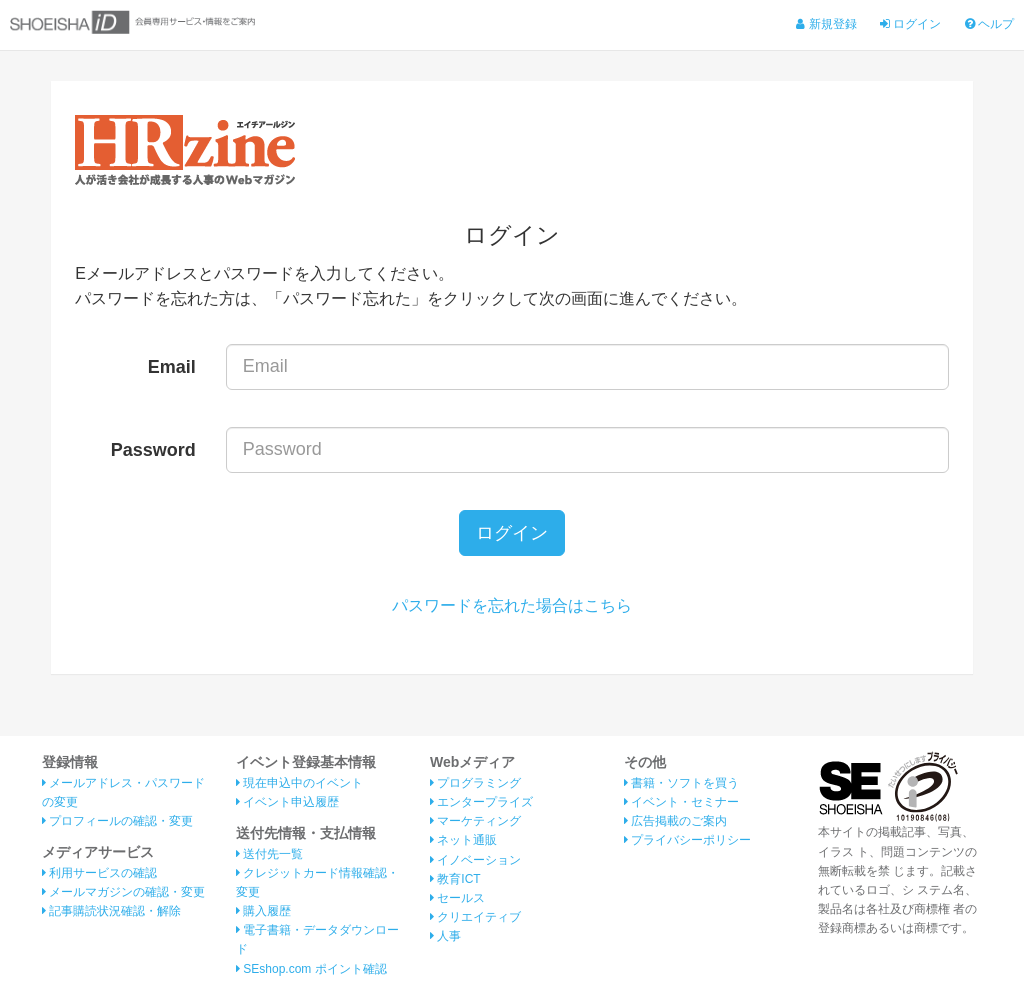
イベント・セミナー (681, 802)
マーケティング (475, 821)
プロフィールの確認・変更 (117, 821)
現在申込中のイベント (299, 783)
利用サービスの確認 (99, 873)
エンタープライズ (481, 802)
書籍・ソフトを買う (681, 783)
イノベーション (475, 860)
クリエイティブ (475, 917)
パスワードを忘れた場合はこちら (512, 605)
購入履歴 (263, 911)
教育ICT (455, 879)
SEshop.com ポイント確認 (311, 969)
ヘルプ (989, 24)
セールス (457, 898)
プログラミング (475, 783)
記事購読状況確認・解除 (111, 911)
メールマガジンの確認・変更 (123, 892)
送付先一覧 (269, 854)
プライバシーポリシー (687, 840)
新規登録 (826, 24)
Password (153, 450)
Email (172, 367)
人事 (445, 936)
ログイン (910, 24)
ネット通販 (463, 840)
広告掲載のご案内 (675, 821)
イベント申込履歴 (287, 802)
